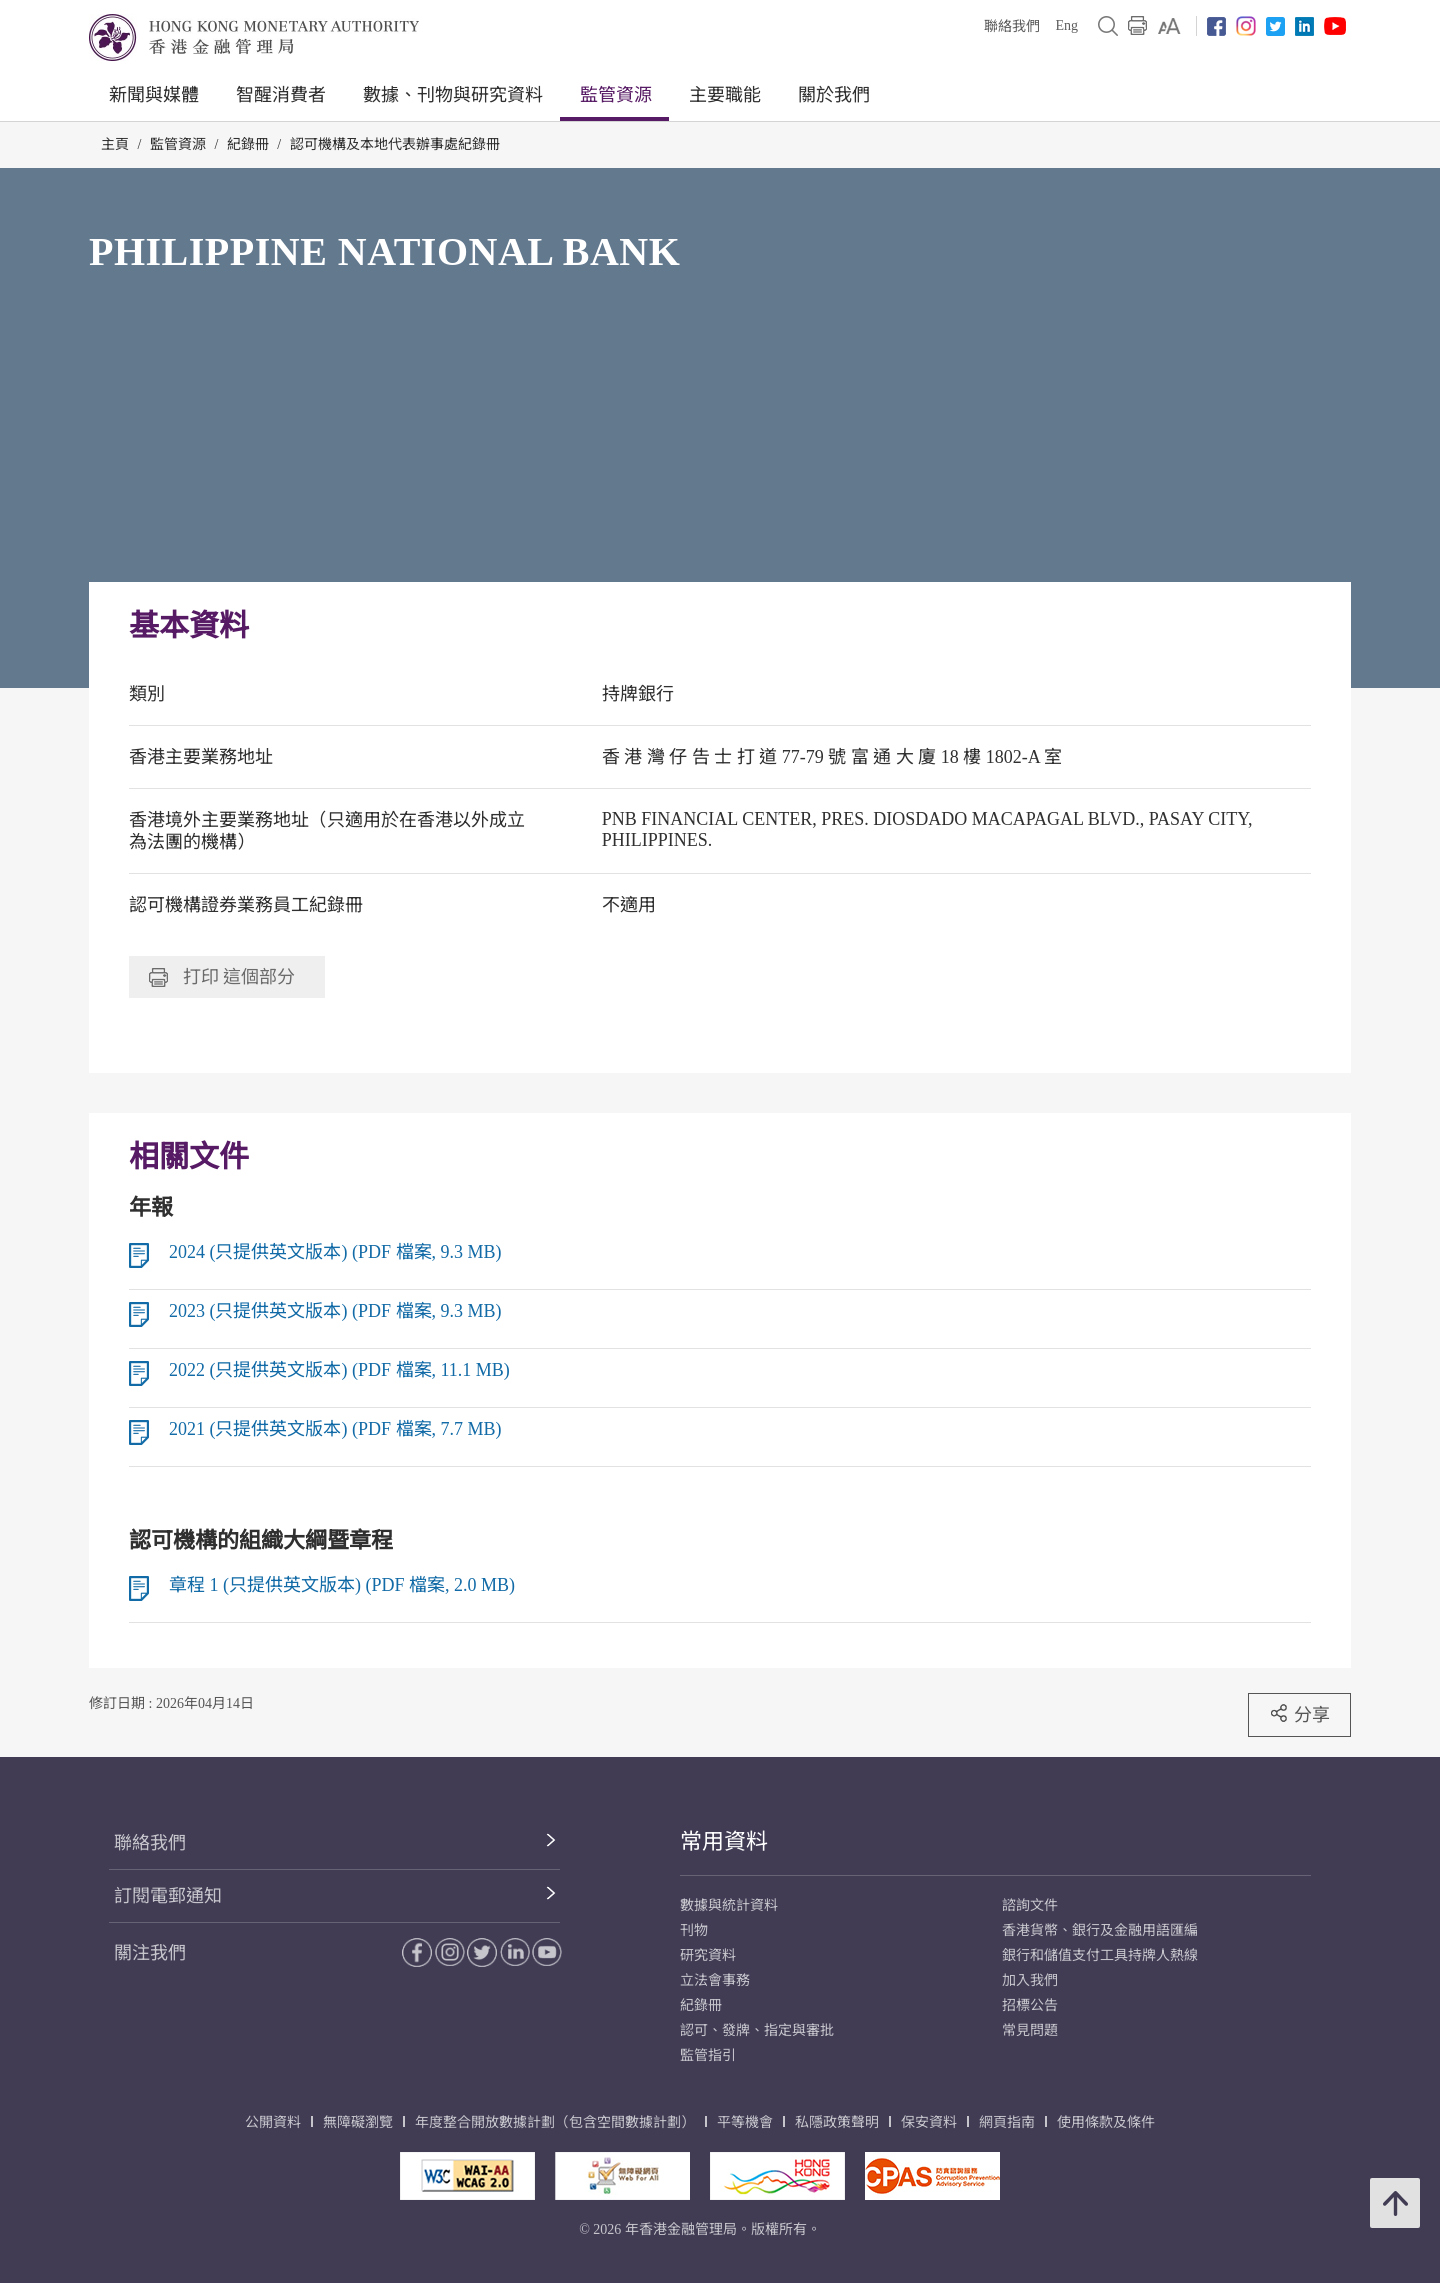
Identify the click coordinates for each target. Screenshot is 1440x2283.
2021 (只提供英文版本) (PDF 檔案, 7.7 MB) (335, 1429)
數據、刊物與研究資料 (453, 95)
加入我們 (1030, 1980)
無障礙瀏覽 (358, 2122)
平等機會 (745, 2122)
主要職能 (725, 95)
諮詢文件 (1030, 1905)
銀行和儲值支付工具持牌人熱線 (1100, 1955)
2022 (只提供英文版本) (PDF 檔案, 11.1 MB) (339, 1370)
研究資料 (708, 1955)
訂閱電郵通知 (168, 1896)
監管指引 (708, 2055)
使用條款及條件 (1106, 2122)
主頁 (115, 144)
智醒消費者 (281, 95)
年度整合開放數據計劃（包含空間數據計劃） (555, 2122)
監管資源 (616, 95)
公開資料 (273, 2122)
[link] (1169, 26)
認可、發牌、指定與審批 (757, 2030)
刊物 (694, 1930)
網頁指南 (1007, 2122)
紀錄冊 (248, 144)
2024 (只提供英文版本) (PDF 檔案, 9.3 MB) (335, 1252)
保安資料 (929, 2122)
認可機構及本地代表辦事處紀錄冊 (395, 144)
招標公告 (1030, 2005)
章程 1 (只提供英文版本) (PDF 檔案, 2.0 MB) (342, 1585)
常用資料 (724, 1841)
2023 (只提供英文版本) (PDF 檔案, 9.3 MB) (335, 1311)
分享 (1299, 1714)
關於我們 (834, 95)
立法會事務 (715, 1980)
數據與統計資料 (729, 1905)
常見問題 (1030, 2030)
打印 (222, 977)
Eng (1066, 25)
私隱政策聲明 (837, 2122)
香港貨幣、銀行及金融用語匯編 (1100, 1930)
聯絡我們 (1012, 26)
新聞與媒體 (154, 95)
